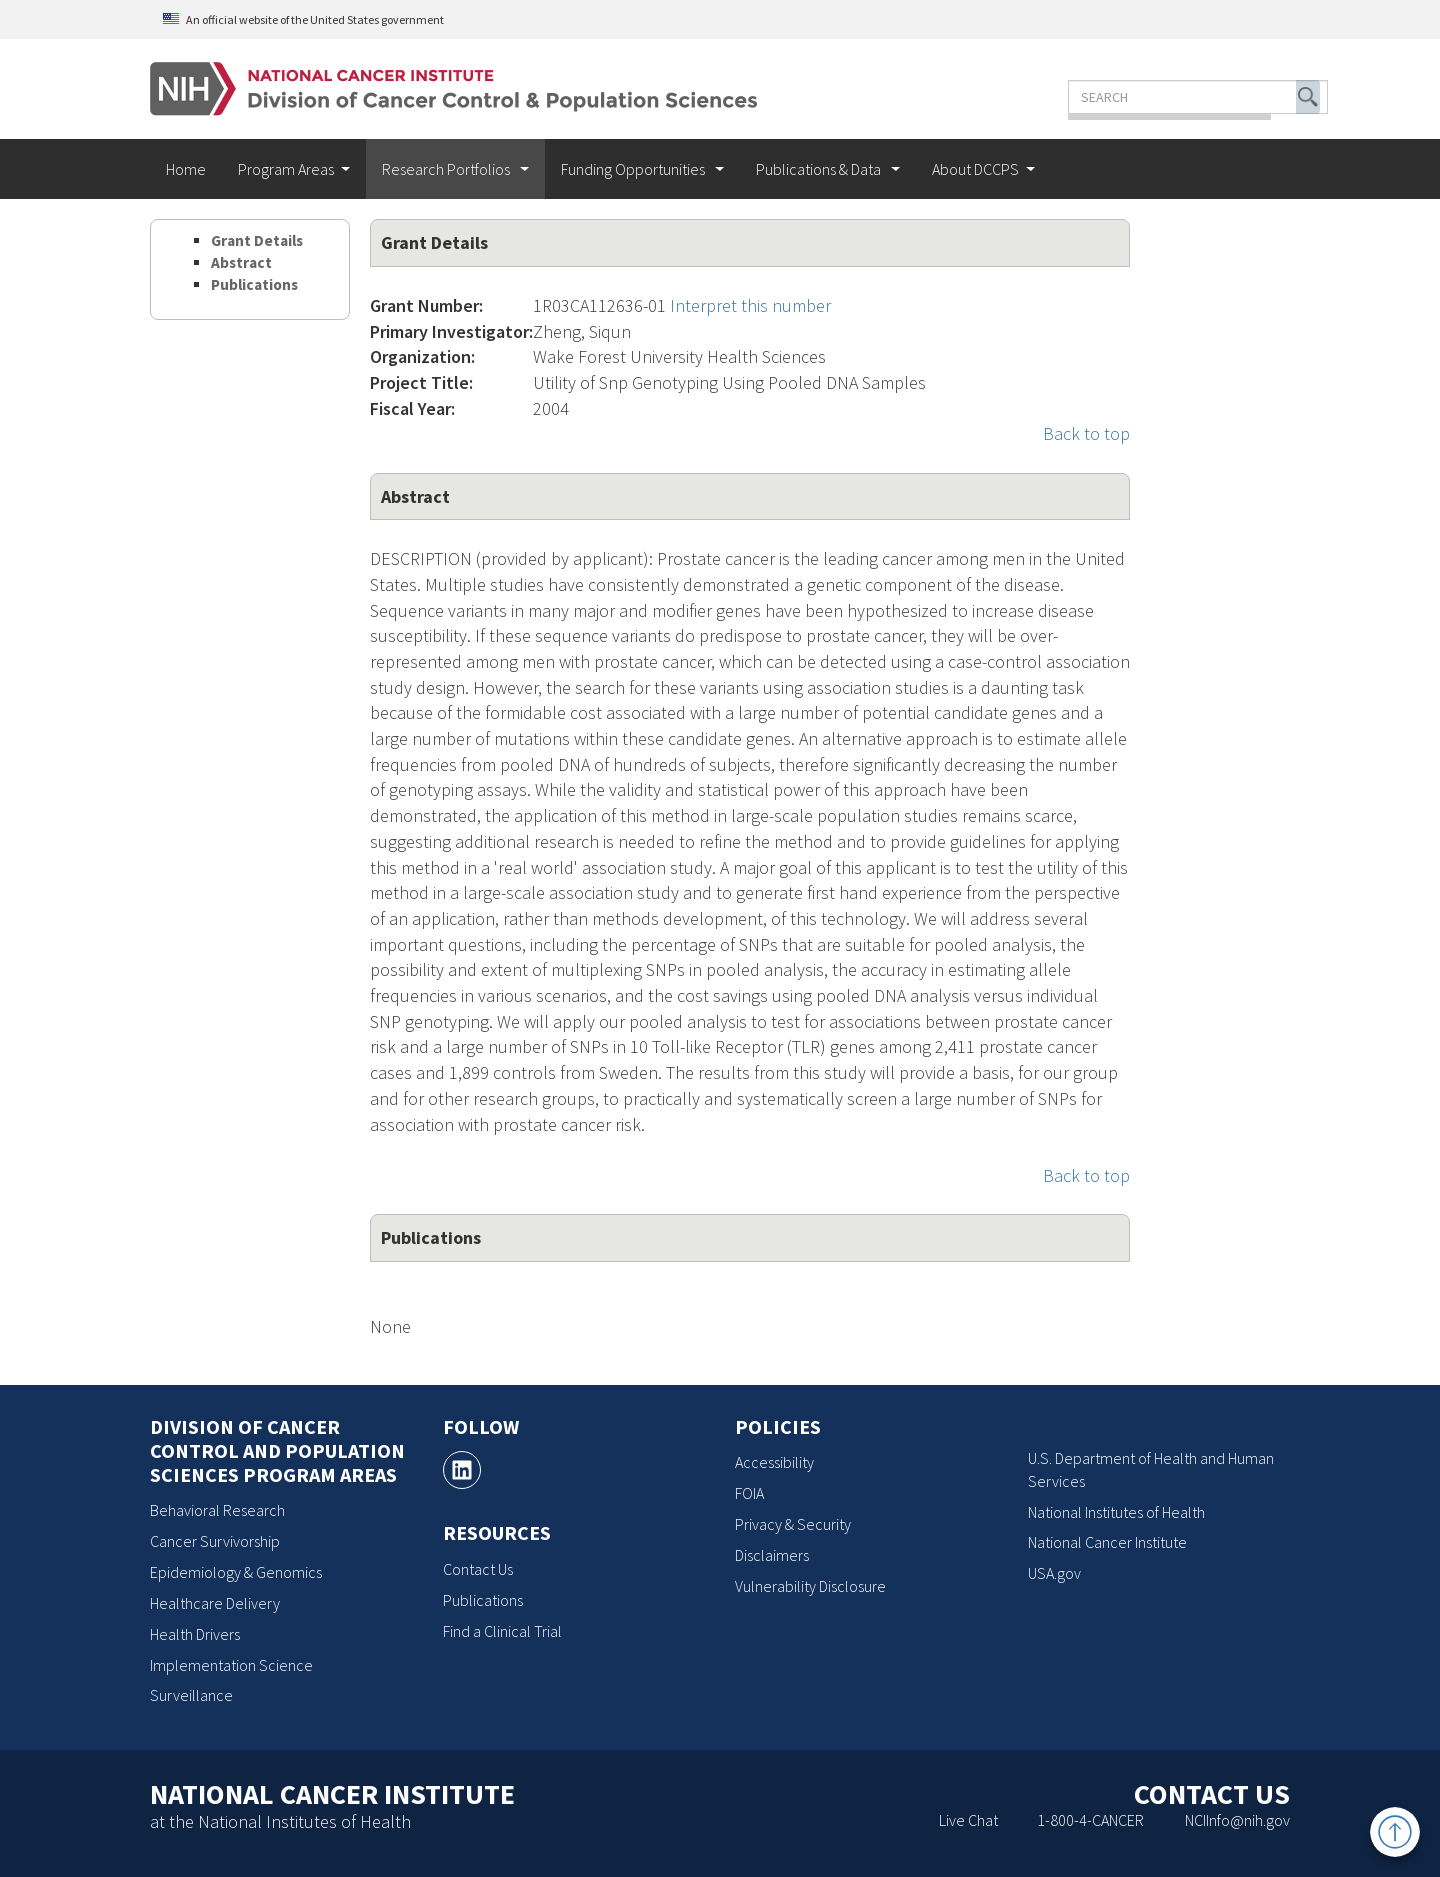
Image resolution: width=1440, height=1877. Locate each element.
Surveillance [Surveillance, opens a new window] (191, 1695)
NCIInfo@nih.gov (1237, 1820)
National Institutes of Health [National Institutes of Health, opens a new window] (1116, 1512)
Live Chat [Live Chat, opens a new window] (968, 1820)
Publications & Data (820, 169)
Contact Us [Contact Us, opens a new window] (478, 1569)
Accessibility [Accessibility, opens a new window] (774, 1462)
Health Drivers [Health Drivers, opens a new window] (195, 1634)
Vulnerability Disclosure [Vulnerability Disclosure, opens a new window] (810, 1586)
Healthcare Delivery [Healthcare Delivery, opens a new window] (215, 1603)
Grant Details (257, 240)
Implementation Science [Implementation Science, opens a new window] (231, 1665)
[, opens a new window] (462, 1470)
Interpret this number (750, 305)
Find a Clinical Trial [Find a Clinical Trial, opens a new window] (502, 1631)
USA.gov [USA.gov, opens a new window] (1054, 1573)
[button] (1248, 97)
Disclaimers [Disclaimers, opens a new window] (772, 1555)
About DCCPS (975, 169)
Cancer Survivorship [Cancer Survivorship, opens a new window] (215, 1541)
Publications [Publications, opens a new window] (483, 1600)
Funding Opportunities (634, 169)
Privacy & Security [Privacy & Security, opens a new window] (793, 1524)
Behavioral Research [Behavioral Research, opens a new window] (217, 1510)
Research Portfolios (447, 169)
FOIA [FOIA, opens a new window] (749, 1493)
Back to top (1086, 433)
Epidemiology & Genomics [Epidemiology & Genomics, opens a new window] (236, 1572)
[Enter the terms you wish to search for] (1138, 97)
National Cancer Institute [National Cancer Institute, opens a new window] (1107, 1542)
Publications (254, 284)
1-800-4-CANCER (1090, 1820)
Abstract (241, 262)
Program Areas (286, 169)
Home (186, 169)
